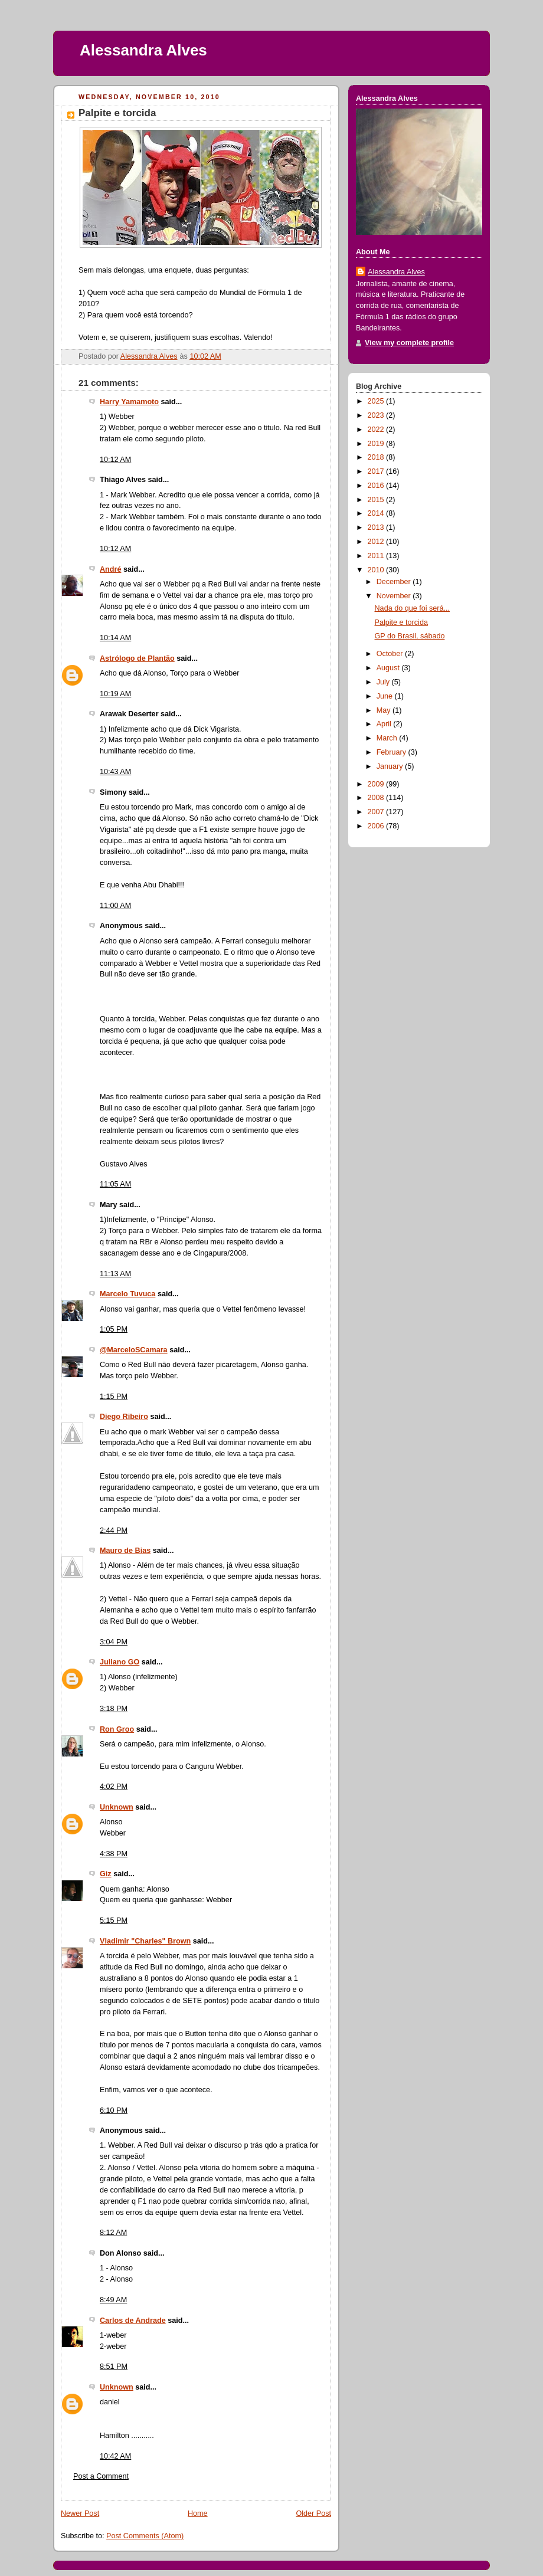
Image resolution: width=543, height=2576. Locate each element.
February (392, 752)
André (110, 569)
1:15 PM (113, 1396)
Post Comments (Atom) (145, 2536)
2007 (377, 812)
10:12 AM (115, 459)
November (395, 596)
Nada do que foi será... (412, 608)
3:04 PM (113, 1642)
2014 (377, 513)
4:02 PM (113, 1786)
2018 (377, 457)
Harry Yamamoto (129, 402)
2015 (377, 500)
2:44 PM (113, 1530)
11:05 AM (115, 1184)
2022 (377, 429)
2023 (377, 415)
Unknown (116, 1807)
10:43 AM (115, 772)
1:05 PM (113, 1329)
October (391, 654)
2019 (377, 444)
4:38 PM (113, 1854)
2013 (377, 527)
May (384, 710)
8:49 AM (113, 2300)
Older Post (313, 2513)
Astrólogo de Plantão (137, 658)
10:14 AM (115, 638)
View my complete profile (409, 343)
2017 (377, 471)
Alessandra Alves (143, 50)
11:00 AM (115, 906)
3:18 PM (113, 1709)
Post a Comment (101, 2476)
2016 (377, 485)
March (388, 738)
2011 (377, 556)
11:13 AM (115, 1274)
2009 (377, 784)
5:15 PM (113, 1920)
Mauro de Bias (125, 1550)
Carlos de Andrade (133, 2320)
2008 (377, 798)
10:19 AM (115, 694)
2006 (377, 826)
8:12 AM (113, 2232)
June (386, 696)
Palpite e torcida (401, 622)
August (389, 668)
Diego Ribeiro (124, 1416)
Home (198, 2513)
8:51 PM (113, 2366)
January (391, 766)
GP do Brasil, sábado (410, 636)
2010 (377, 570)
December (395, 582)
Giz (106, 1874)
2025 (377, 401)
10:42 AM (115, 2456)
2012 (377, 542)
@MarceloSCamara (134, 1350)
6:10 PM (113, 2110)
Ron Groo (117, 1729)
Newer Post (80, 2513)
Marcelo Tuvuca (127, 1294)
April (385, 724)
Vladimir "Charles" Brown (145, 1941)
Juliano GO (119, 1662)
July (384, 682)
